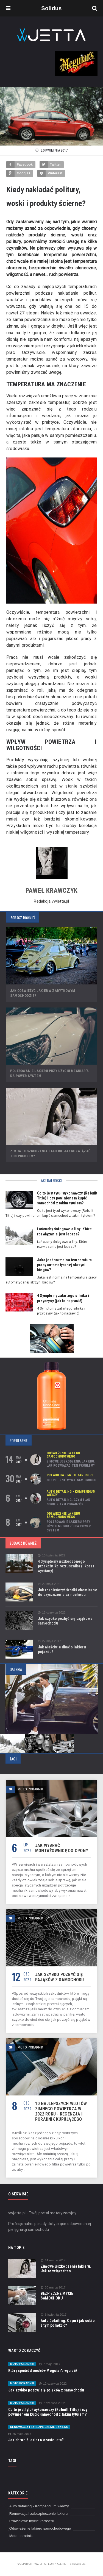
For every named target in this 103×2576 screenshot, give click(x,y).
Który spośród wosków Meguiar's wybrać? (42, 2370)
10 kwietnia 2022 (51, 1555)
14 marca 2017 (53, 2260)
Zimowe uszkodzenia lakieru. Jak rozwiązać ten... (66, 2268)
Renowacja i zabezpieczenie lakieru (39, 2427)
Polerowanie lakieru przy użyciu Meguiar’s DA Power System (69, 1526)
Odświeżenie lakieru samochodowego (63, 1454)
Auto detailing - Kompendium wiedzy (71, 1493)
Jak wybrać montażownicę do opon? (61, 1848)
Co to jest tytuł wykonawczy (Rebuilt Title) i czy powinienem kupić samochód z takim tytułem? (67, 1198)
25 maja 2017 (19, 2433)
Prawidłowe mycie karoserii (70, 1475)
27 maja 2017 (49, 1641)
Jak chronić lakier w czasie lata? (35, 2440)
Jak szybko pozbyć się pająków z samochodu (59, 1977)
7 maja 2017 (49, 2364)
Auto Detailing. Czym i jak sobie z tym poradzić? (68, 1502)
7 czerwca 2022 (52, 2403)
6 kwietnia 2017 (53, 2314)
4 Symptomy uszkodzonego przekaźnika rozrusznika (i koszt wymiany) (66, 1566)
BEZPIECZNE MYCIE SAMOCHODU (71, 1480)
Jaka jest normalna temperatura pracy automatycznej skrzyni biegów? (64, 1265)
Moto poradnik (22, 2363)
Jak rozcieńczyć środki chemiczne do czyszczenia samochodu (67, 1592)
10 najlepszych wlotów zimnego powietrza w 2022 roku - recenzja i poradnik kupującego (61, 2111)
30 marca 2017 (53, 2287)
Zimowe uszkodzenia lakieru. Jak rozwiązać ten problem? (71, 1463)
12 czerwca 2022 (52, 1612)
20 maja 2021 (49, 1584)
